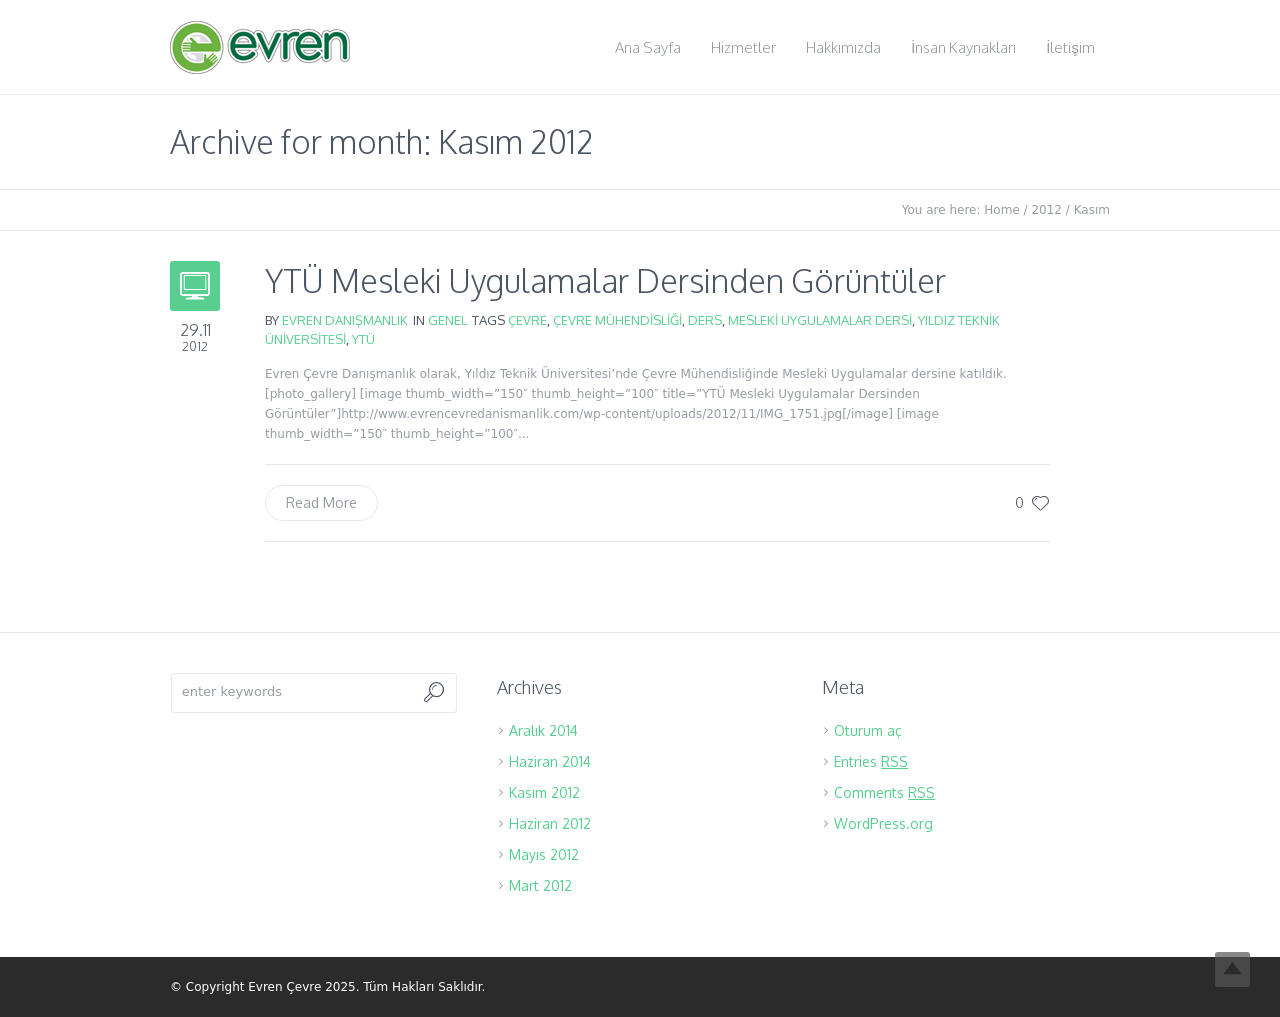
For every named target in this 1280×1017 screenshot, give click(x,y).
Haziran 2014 (550, 761)
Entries (871, 761)
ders (705, 320)
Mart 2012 (540, 885)
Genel (447, 320)
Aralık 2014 (543, 730)
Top (1232, 969)
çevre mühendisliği (617, 320)
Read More (321, 502)
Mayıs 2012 (544, 854)
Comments (884, 792)
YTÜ (363, 339)
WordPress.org (883, 823)
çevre (527, 320)
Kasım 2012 (544, 792)
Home (1001, 210)
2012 (1046, 210)
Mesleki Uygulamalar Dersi (820, 320)
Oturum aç (868, 730)
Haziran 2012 (550, 823)
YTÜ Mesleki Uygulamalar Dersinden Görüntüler (605, 280)
